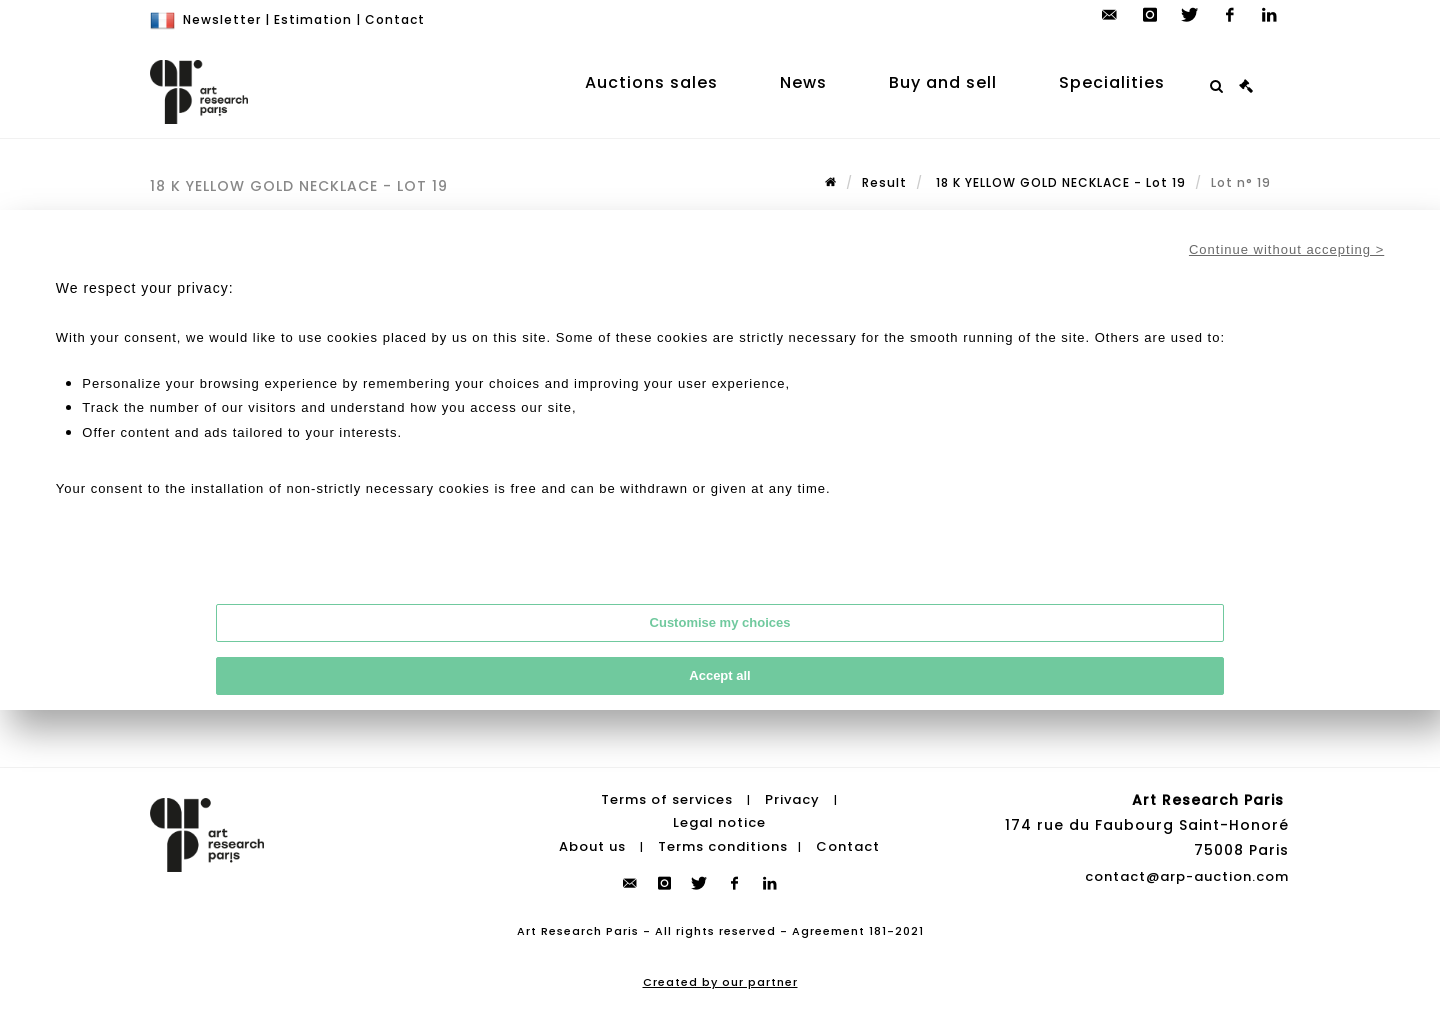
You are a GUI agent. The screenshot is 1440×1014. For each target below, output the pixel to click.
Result (884, 182)
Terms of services (667, 799)
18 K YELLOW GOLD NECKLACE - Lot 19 (1059, 182)
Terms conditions (723, 846)
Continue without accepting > (1286, 249)
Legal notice (719, 822)
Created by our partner (720, 982)
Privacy (792, 799)
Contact (395, 19)
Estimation (313, 19)
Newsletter (222, 19)
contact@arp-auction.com (1187, 876)
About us (592, 846)
